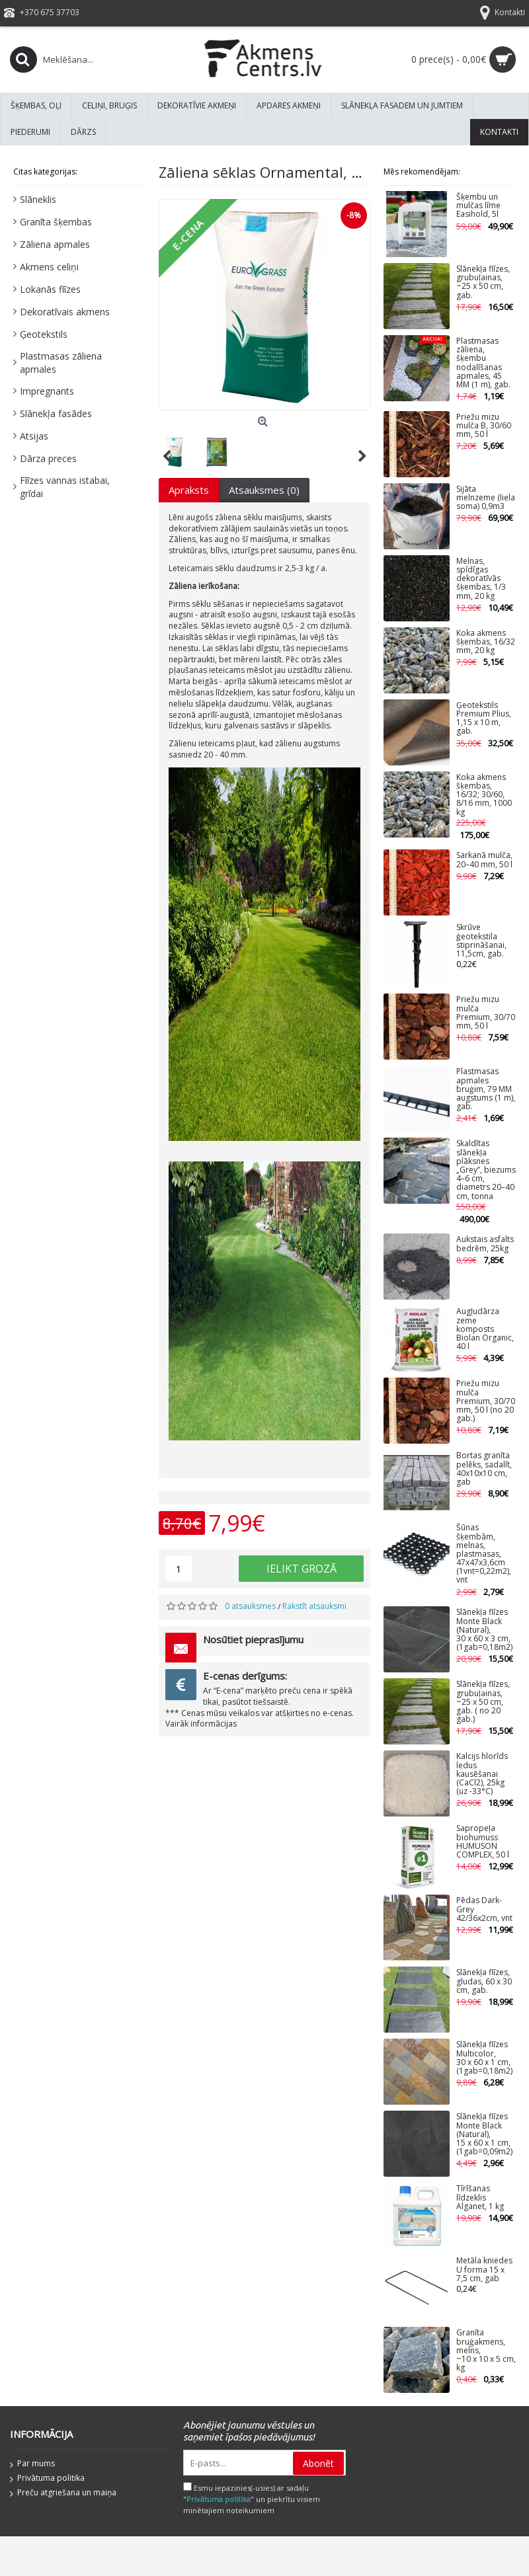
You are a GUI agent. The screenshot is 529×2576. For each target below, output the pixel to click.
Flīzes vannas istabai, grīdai (65, 487)
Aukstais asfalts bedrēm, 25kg (485, 1244)
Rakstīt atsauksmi (314, 1606)
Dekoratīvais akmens (65, 311)
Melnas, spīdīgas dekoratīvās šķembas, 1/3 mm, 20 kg (481, 579)
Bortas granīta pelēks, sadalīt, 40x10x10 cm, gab (484, 1469)
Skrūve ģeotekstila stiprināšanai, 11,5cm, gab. (481, 941)
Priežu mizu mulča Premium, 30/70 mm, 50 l (485, 1013)
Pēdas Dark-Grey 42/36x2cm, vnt (484, 1909)
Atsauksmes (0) (264, 489)
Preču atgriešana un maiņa (63, 2493)
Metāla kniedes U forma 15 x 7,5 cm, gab (484, 2269)
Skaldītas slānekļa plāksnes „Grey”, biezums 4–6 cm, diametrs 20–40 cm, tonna (486, 1170)
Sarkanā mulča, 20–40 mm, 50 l (484, 860)
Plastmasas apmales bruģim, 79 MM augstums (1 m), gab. (485, 1089)
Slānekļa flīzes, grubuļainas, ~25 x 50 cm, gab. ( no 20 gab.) (483, 1702)
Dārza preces (48, 458)
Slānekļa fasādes (56, 413)
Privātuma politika (47, 2478)
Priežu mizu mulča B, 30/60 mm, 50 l (483, 426)
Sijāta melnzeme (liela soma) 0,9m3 (485, 498)
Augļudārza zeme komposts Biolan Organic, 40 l (485, 1329)
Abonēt (318, 2463)
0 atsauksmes (250, 1606)
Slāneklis (38, 199)
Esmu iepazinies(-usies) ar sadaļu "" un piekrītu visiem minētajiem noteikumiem (251, 2499)
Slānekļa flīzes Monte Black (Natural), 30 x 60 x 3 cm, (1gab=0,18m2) (484, 1630)
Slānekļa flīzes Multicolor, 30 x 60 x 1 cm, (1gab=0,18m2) (484, 2058)
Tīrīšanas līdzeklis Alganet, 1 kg (480, 2197)
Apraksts (189, 489)
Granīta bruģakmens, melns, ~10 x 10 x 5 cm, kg (486, 2350)
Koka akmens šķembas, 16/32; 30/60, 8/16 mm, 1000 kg (484, 795)
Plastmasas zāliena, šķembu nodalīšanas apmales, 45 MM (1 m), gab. (483, 363)
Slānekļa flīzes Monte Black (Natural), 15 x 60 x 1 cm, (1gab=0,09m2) (484, 2134)
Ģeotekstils (43, 334)
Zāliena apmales (55, 244)
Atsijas (34, 436)
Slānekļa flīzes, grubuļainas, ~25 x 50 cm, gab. (483, 282)
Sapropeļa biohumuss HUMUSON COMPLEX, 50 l (482, 1842)
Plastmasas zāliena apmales (61, 362)
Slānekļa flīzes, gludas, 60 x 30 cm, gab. (484, 1981)
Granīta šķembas (56, 221)
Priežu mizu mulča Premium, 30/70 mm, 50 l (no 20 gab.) (485, 1401)
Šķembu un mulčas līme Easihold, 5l (478, 205)
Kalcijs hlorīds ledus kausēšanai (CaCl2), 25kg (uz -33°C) (482, 1774)
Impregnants (47, 391)
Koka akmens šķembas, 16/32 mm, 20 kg (485, 642)
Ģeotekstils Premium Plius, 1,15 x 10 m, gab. (483, 719)
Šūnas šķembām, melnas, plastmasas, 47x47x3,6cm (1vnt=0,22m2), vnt (483, 1554)
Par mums (32, 2464)
